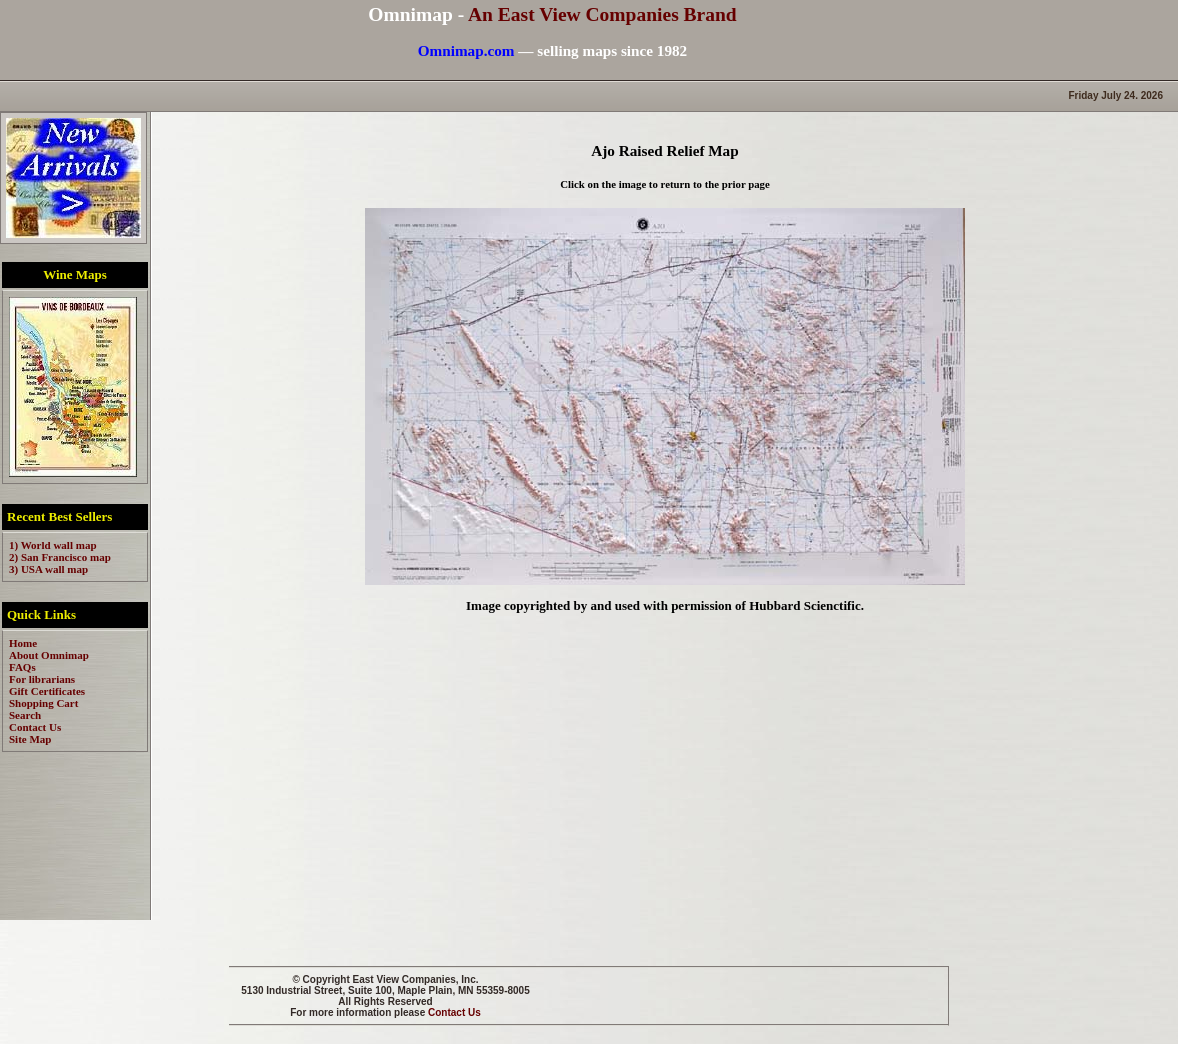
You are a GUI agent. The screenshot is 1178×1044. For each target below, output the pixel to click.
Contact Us (454, 1012)
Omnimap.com (466, 50)
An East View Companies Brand (602, 14)
